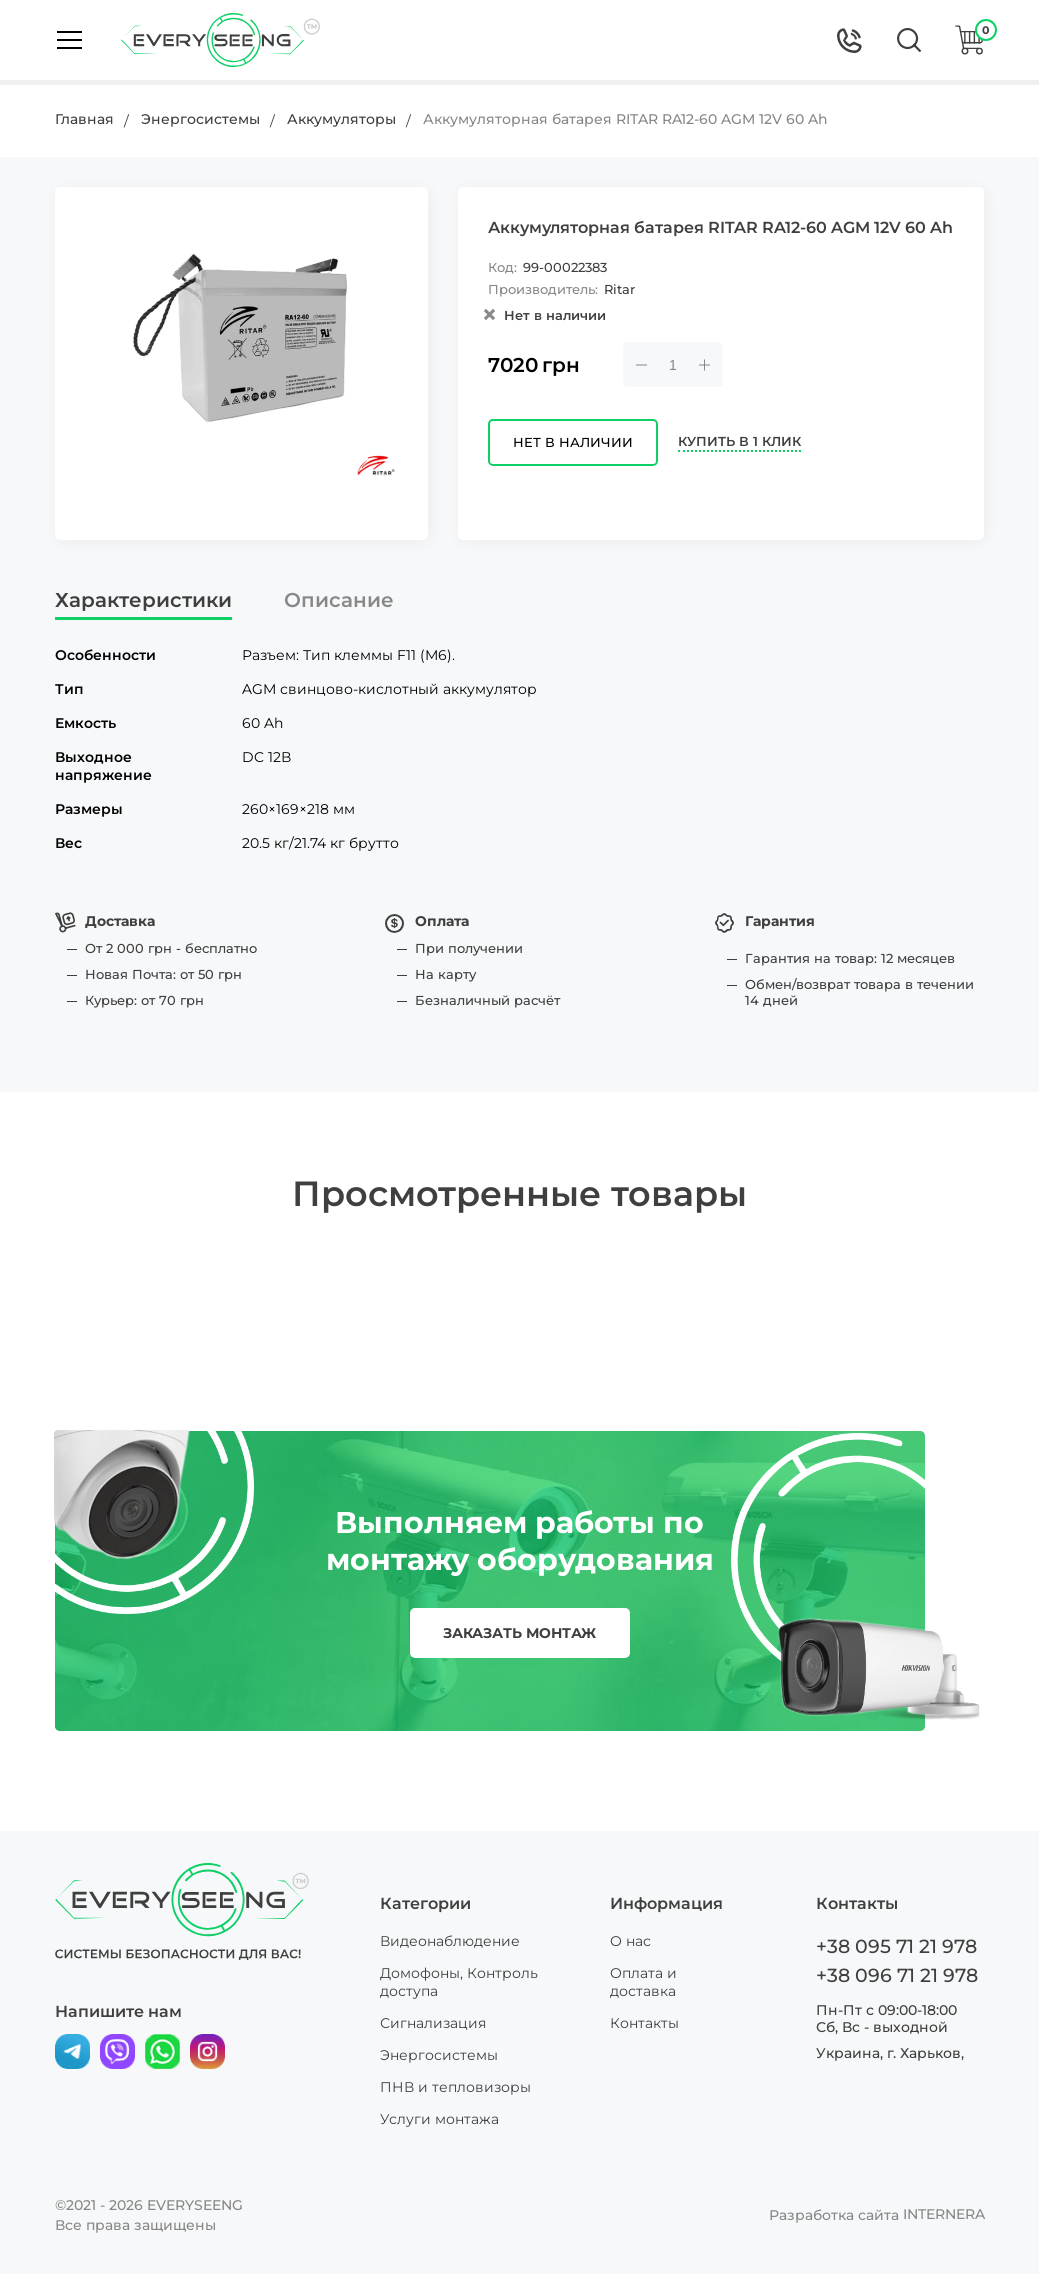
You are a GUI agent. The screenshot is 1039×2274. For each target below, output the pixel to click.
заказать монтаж (519, 1633)
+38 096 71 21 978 (893, 1974)
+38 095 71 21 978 (893, 1946)
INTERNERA (944, 2215)
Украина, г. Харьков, (890, 2050)
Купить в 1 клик (749, 443)
